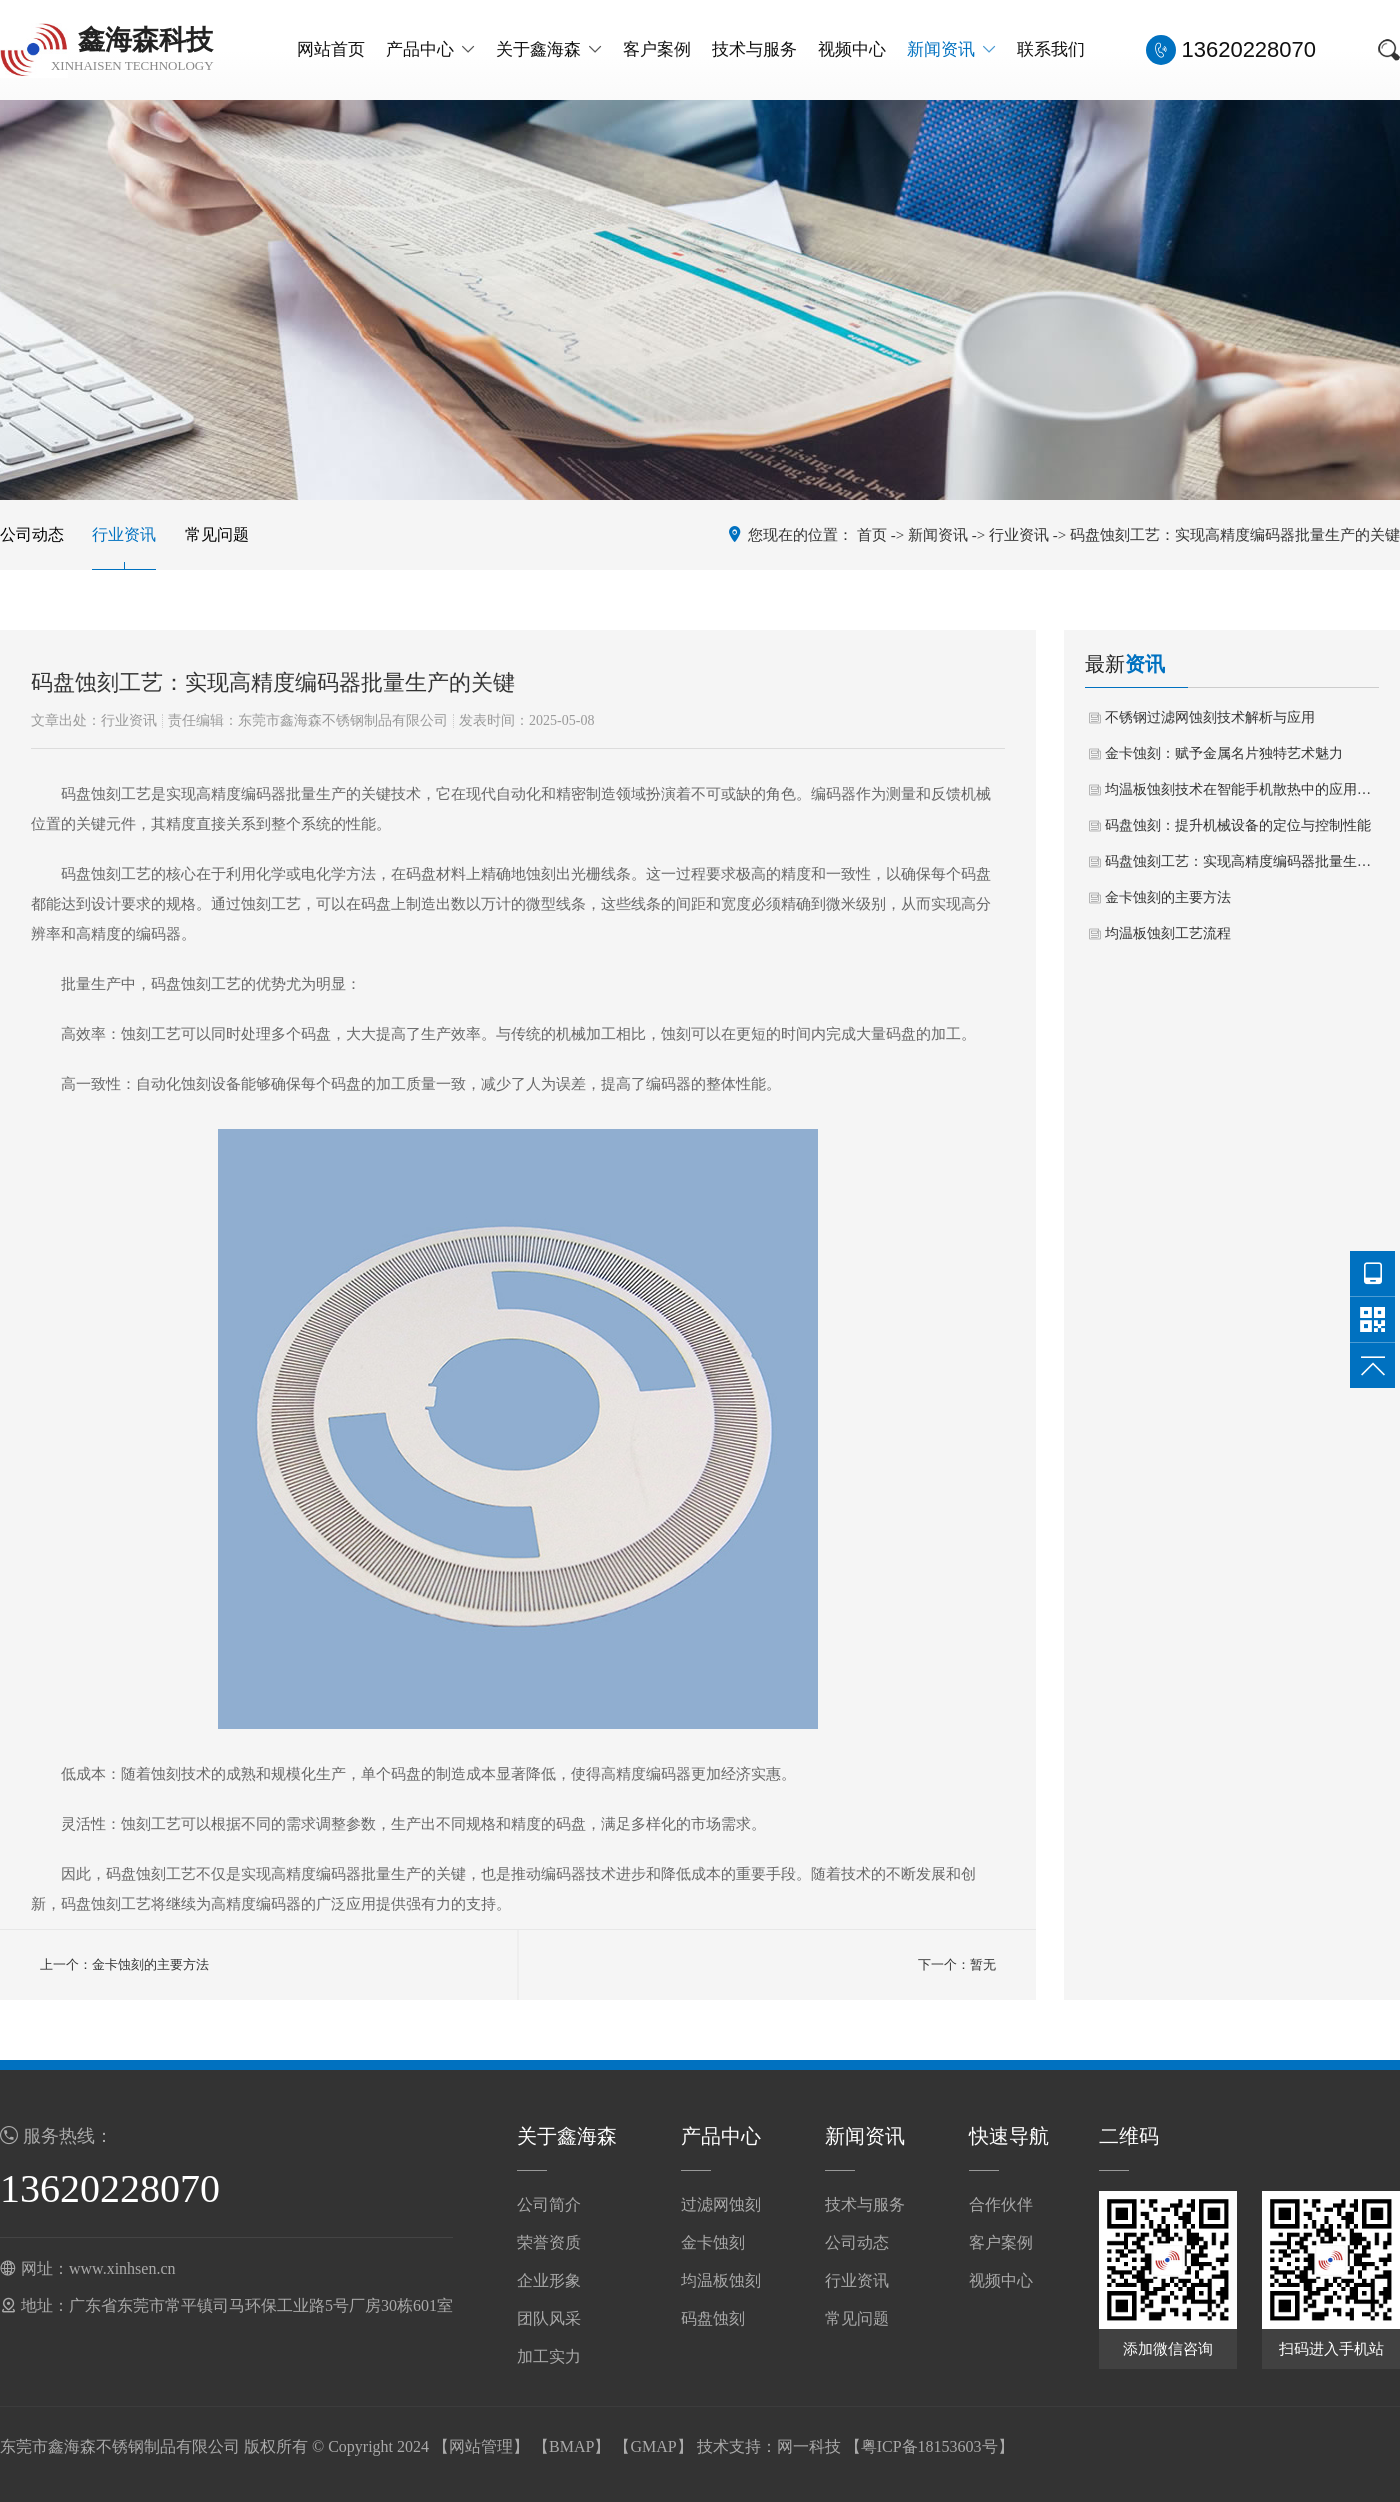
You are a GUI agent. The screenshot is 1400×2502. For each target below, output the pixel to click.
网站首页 (331, 49)
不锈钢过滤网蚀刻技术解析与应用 (1210, 717)
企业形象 (549, 2280)
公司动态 (32, 534)
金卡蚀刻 (713, 2242)
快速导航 (1009, 2136)
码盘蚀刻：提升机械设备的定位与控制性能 (1238, 825)
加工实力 (549, 2356)
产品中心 (430, 50)
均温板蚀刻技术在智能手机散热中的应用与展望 (1242, 789)
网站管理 (481, 2446)
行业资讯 (124, 534)
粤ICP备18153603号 (929, 2446)
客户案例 (657, 49)
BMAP (571, 2446)
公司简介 (549, 2204)
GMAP (653, 2446)
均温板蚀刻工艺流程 (1168, 933)
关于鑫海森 (549, 50)
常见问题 (217, 534)
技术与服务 (754, 49)
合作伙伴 (1001, 2204)
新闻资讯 (951, 50)
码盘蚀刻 (713, 2318)
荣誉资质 (549, 2242)
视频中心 (852, 49)
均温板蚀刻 (721, 2280)
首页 (872, 535)
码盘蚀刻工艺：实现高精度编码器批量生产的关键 (1242, 861)
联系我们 (1051, 49)
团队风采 (549, 2318)
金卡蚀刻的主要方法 (1168, 897)
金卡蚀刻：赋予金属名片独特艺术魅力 (1224, 753)
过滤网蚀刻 (721, 2204)
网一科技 (809, 2446)
